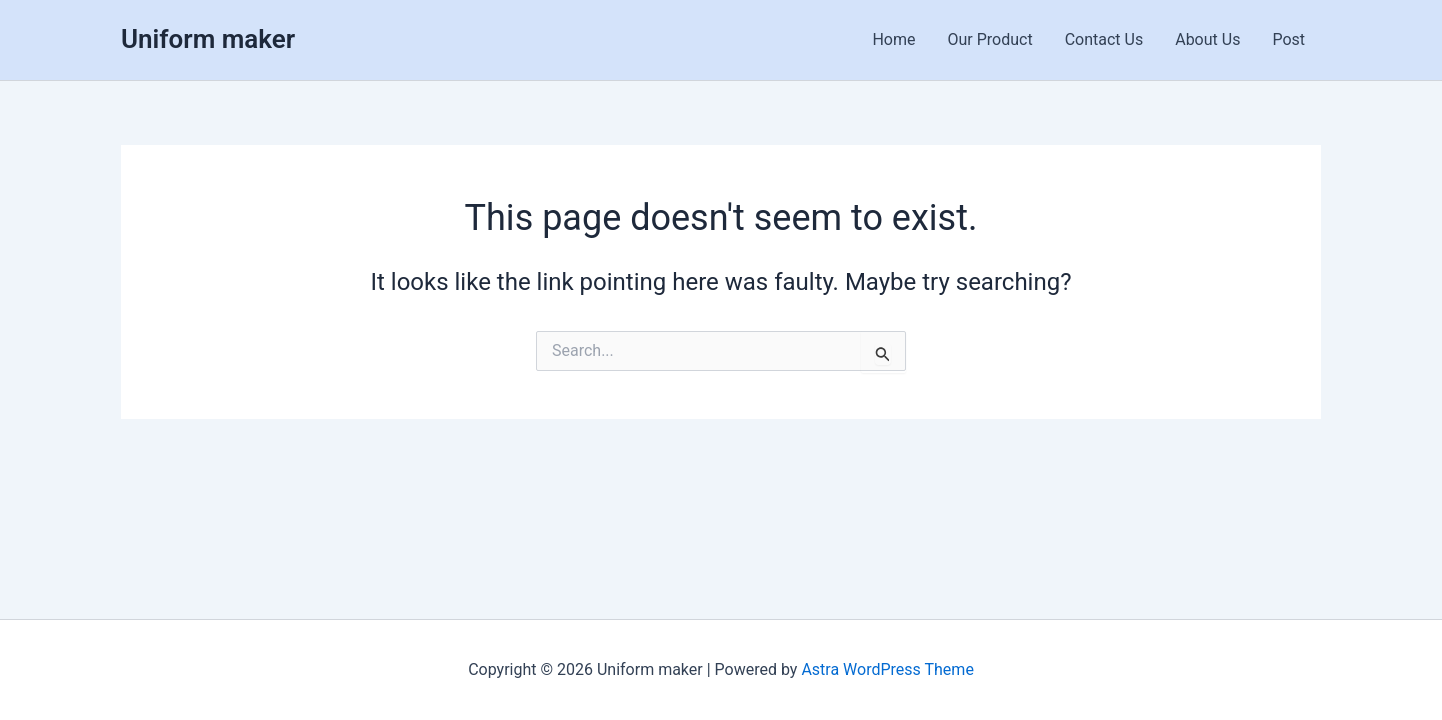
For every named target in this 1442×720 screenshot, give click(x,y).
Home (893, 39)
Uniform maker (208, 39)
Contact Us (1104, 39)
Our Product (990, 39)
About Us (1207, 39)
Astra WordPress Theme (887, 669)
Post (1288, 39)
